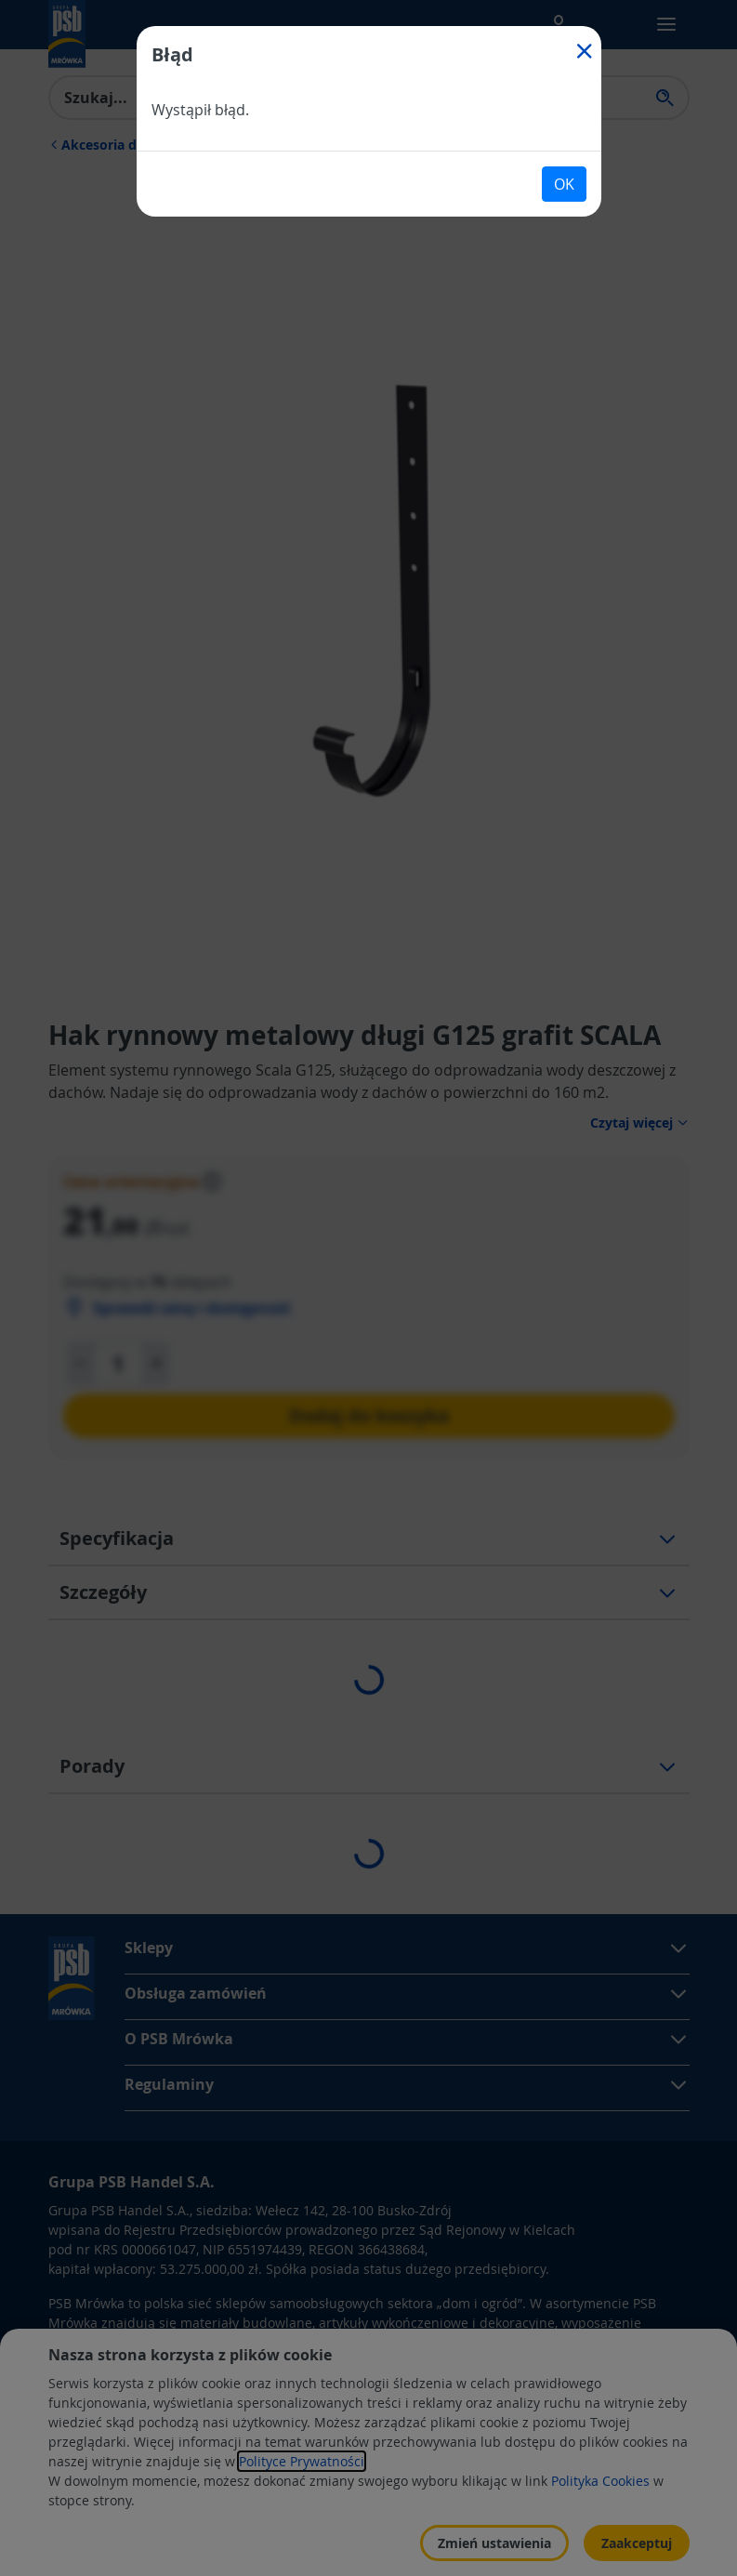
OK (564, 184)
